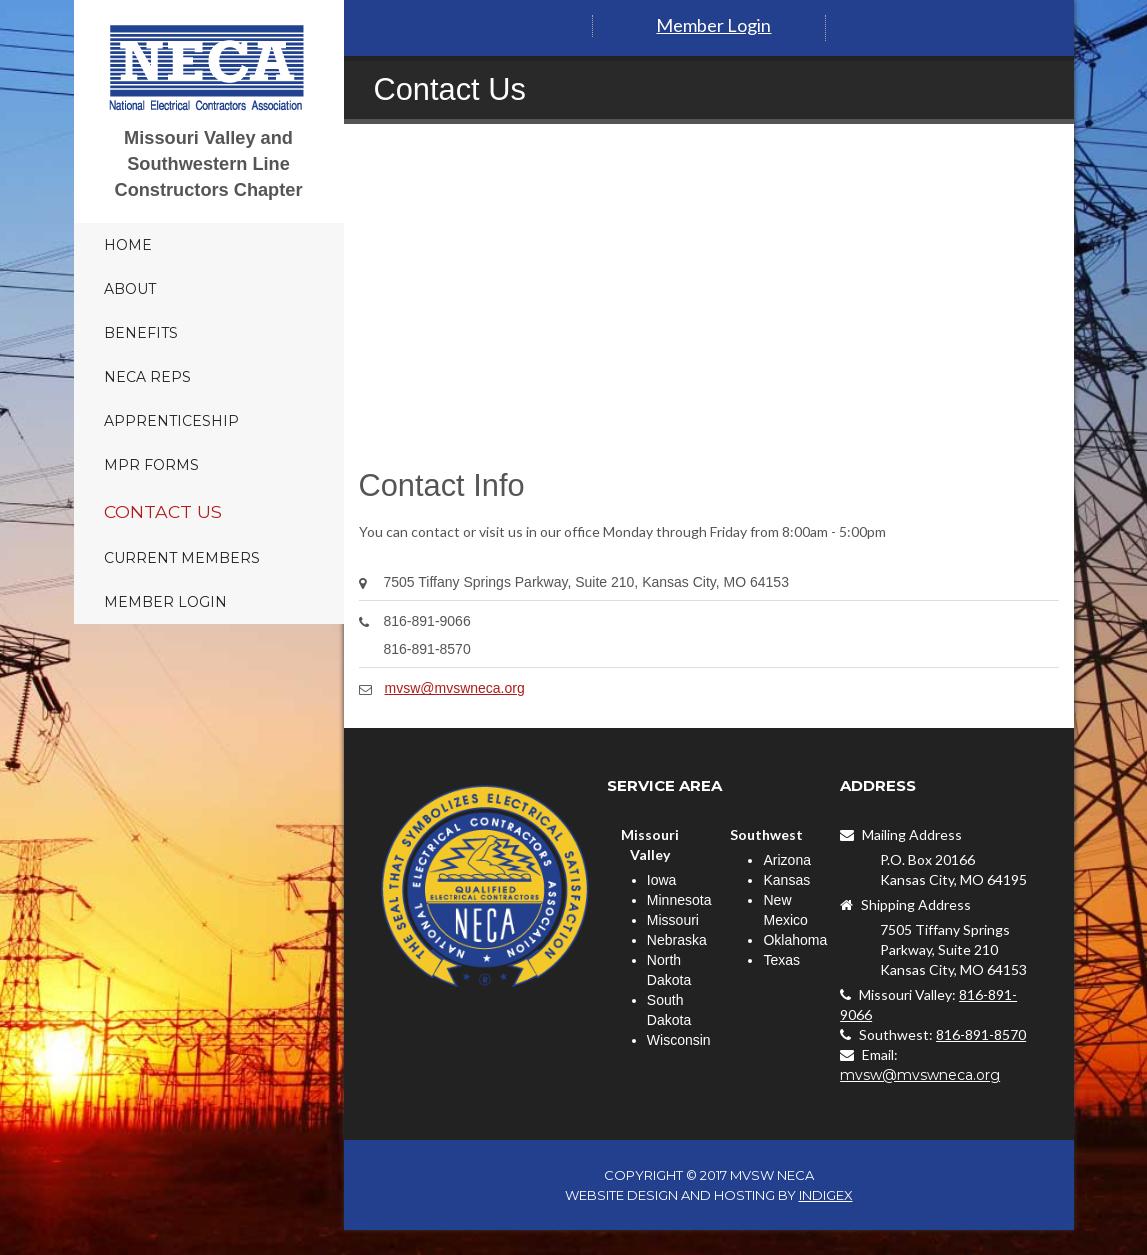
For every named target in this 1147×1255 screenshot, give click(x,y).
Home (128, 245)
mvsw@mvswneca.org (455, 688)
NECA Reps (147, 377)
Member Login (165, 602)
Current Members (182, 558)
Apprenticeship (171, 421)
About (130, 289)
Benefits (141, 333)
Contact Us (163, 511)
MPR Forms (151, 465)
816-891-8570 (981, 1034)
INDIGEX (826, 1195)
